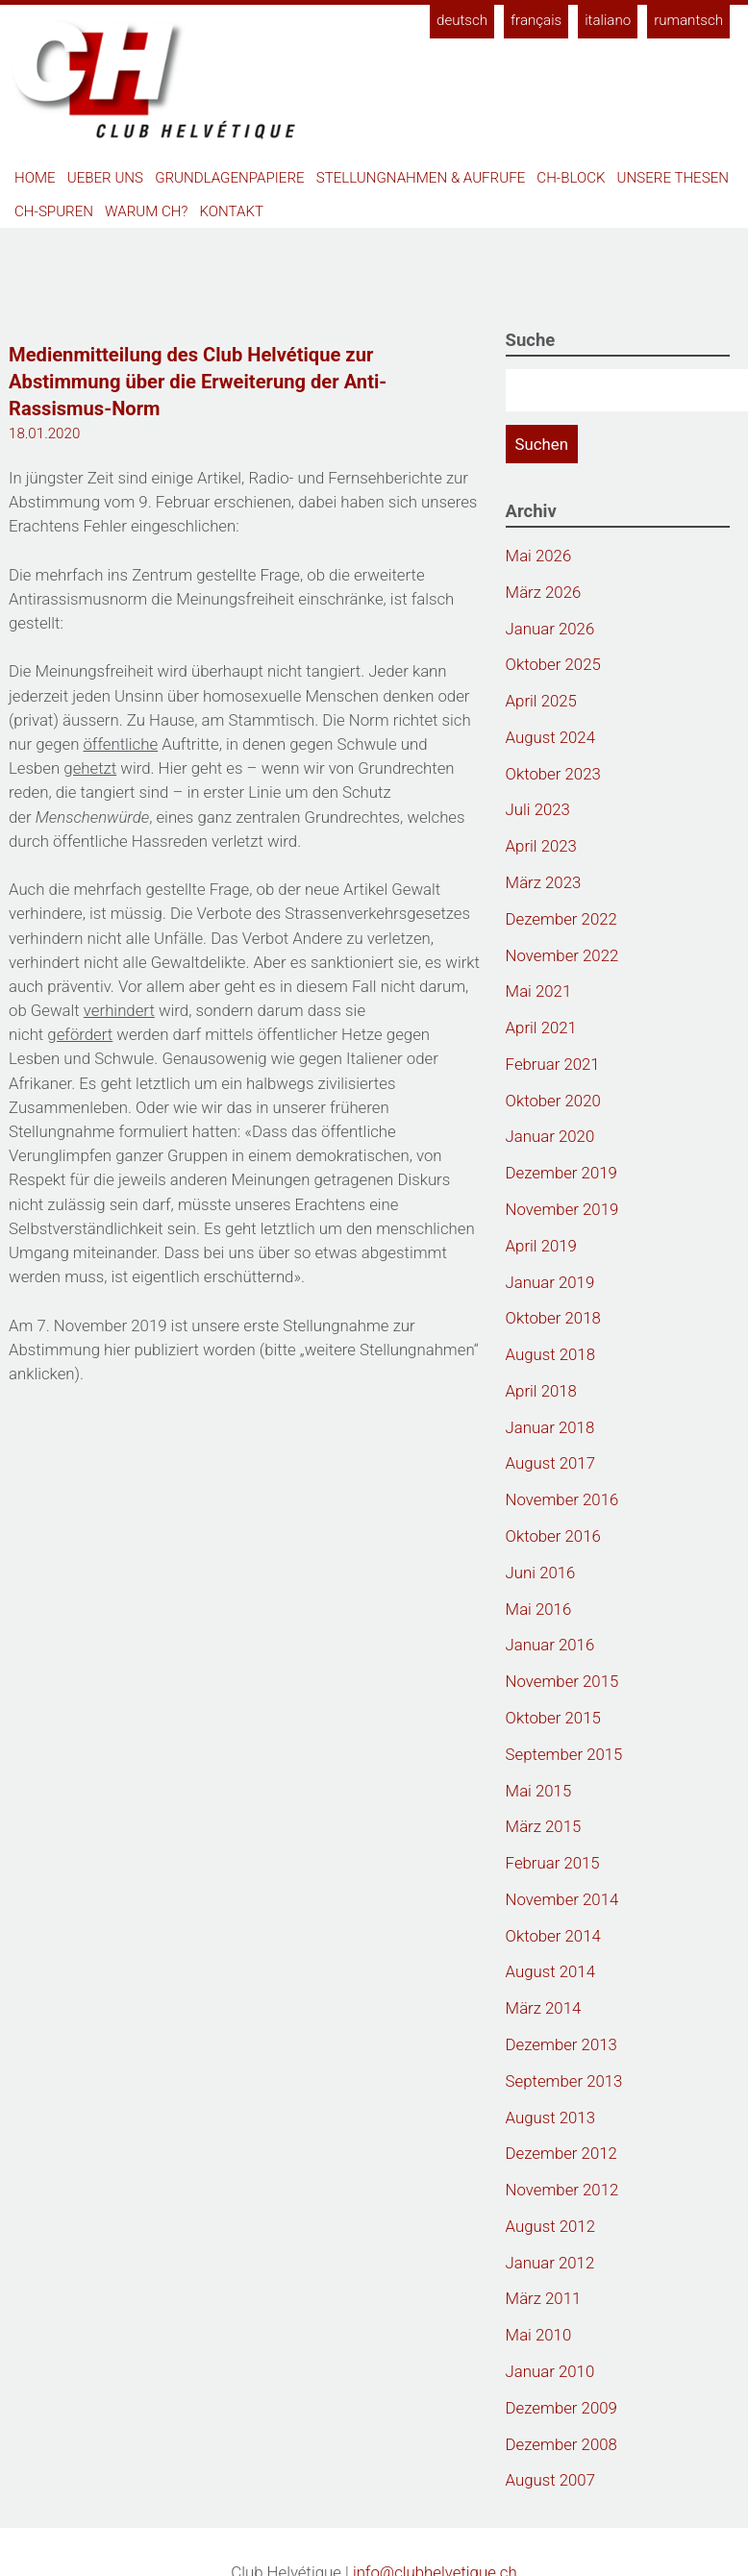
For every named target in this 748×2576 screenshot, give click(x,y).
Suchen (541, 444)
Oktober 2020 (553, 1100)
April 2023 (541, 845)
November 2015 (562, 1681)
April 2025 (541, 700)
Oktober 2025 (553, 664)
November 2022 (562, 955)
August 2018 (550, 1354)
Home (35, 177)
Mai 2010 (539, 2334)
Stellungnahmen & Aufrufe (421, 177)
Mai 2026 (539, 555)
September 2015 (564, 1754)
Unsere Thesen (673, 177)
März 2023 (544, 882)
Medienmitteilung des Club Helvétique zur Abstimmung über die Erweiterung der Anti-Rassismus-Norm (197, 381)
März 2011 (544, 2298)
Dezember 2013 (561, 2044)
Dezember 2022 (561, 919)
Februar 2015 (553, 1862)
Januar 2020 (550, 1136)
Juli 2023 (538, 809)
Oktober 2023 (553, 773)
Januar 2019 (550, 1282)
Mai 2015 (539, 1790)
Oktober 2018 (553, 1317)
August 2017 (550, 1463)
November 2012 (562, 2189)
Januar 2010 (550, 2371)
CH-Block (570, 177)
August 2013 (550, 2117)
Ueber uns (105, 177)
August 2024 (550, 737)
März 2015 (544, 1826)
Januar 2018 (550, 1427)
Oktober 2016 (553, 1536)
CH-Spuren (53, 211)
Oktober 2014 (553, 1935)
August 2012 (550, 2226)
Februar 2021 (553, 1064)
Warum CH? (146, 211)
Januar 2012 (550, 2262)
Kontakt (232, 211)
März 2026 (544, 592)
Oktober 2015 (553, 1717)
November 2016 (562, 1499)
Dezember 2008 (561, 2444)
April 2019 (541, 1245)
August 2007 (550, 2479)
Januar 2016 (550, 1644)
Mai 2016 (539, 1609)
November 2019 (562, 1209)
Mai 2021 (539, 991)
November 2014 (562, 1899)
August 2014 (550, 1971)
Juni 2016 (541, 1572)
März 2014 (544, 2008)
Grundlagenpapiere (229, 177)
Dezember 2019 (561, 1172)
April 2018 (541, 1390)
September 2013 (564, 2081)
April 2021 (541, 1027)
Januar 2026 (550, 628)
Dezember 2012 (561, 2153)
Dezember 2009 (561, 2407)
